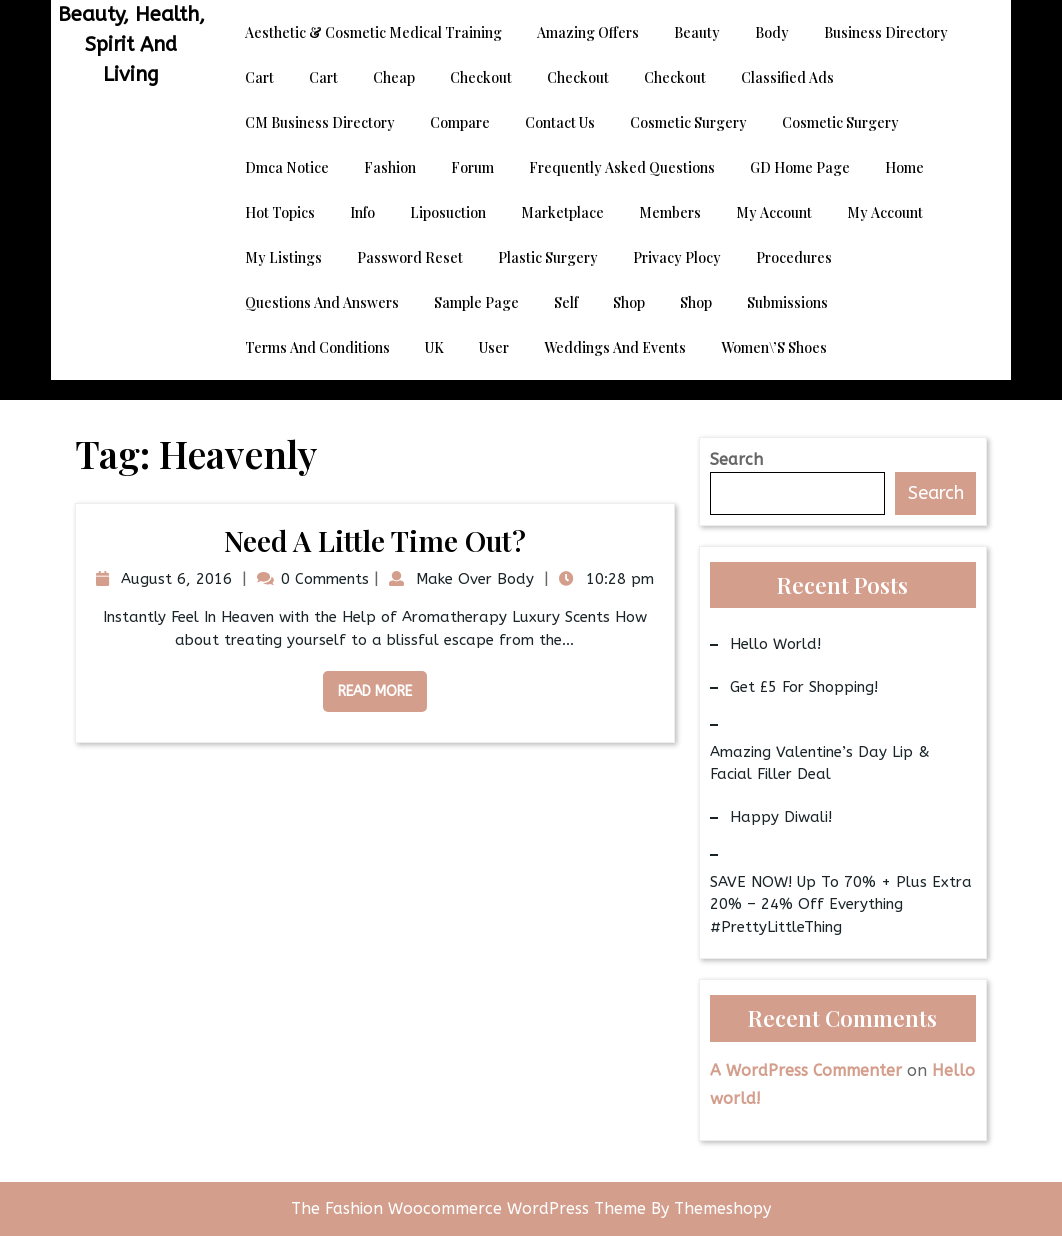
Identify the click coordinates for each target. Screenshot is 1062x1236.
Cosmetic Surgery (688, 122)
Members (670, 212)
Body (772, 32)
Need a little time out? (375, 540)
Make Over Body (472, 579)
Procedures (794, 257)
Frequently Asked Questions (622, 167)
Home (904, 167)
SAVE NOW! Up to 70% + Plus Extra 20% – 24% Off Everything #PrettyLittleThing (841, 904)
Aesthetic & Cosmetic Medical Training (373, 32)
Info (362, 212)
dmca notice (287, 167)
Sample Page (476, 302)
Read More (367, 685)
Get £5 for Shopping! (804, 687)
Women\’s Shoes (774, 347)
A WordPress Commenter (806, 1070)
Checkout (481, 77)
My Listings (283, 257)
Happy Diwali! (781, 817)
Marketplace (562, 212)
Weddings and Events (615, 347)
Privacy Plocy (677, 257)
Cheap (394, 77)
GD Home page (800, 167)
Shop (629, 302)
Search (736, 459)
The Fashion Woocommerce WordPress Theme (471, 1208)
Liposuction (448, 212)
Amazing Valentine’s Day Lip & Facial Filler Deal (820, 763)
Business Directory (886, 32)
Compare (460, 122)
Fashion (390, 167)
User (494, 347)
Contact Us (560, 122)
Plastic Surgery (548, 257)
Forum (472, 167)
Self (566, 302)
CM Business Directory (320, 122)
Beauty (697, 32)
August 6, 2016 (174, 579)
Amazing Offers (588, 32)
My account (774, 212)
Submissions (787, 302)
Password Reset (410, 257)
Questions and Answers (322, 302)
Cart (259, 77)
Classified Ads (787, 77)
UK (434, 347)
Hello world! (775, 644)
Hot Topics (280, 212)
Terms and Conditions (317, 347)
